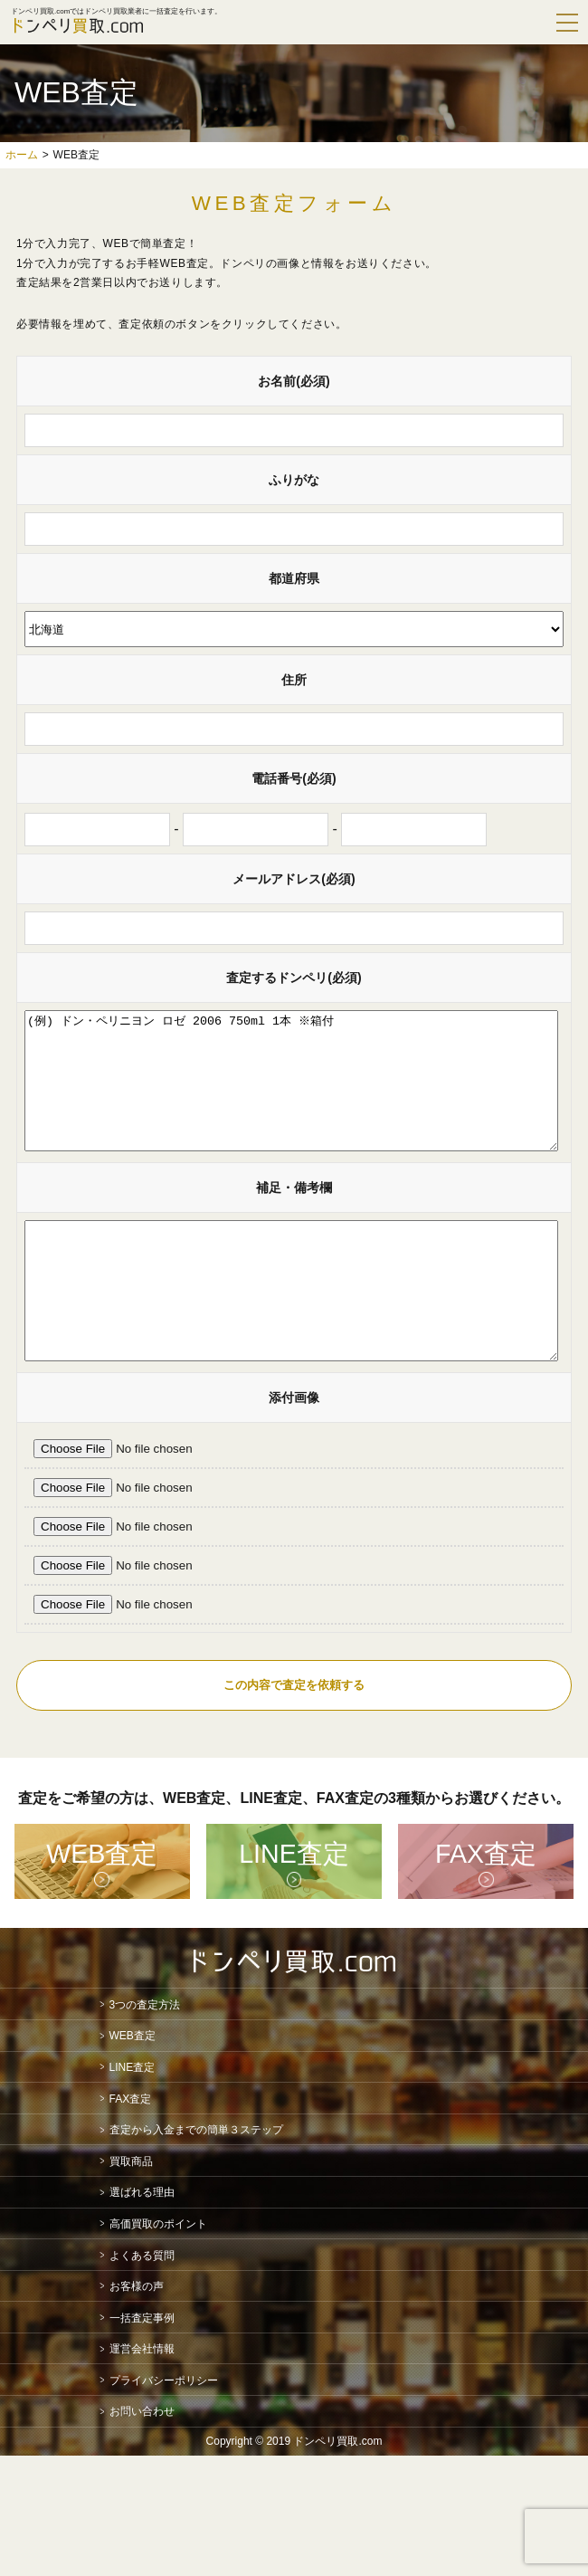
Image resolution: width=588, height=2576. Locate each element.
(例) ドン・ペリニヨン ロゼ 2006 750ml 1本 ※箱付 (291, 1094)
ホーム (21, 154)
